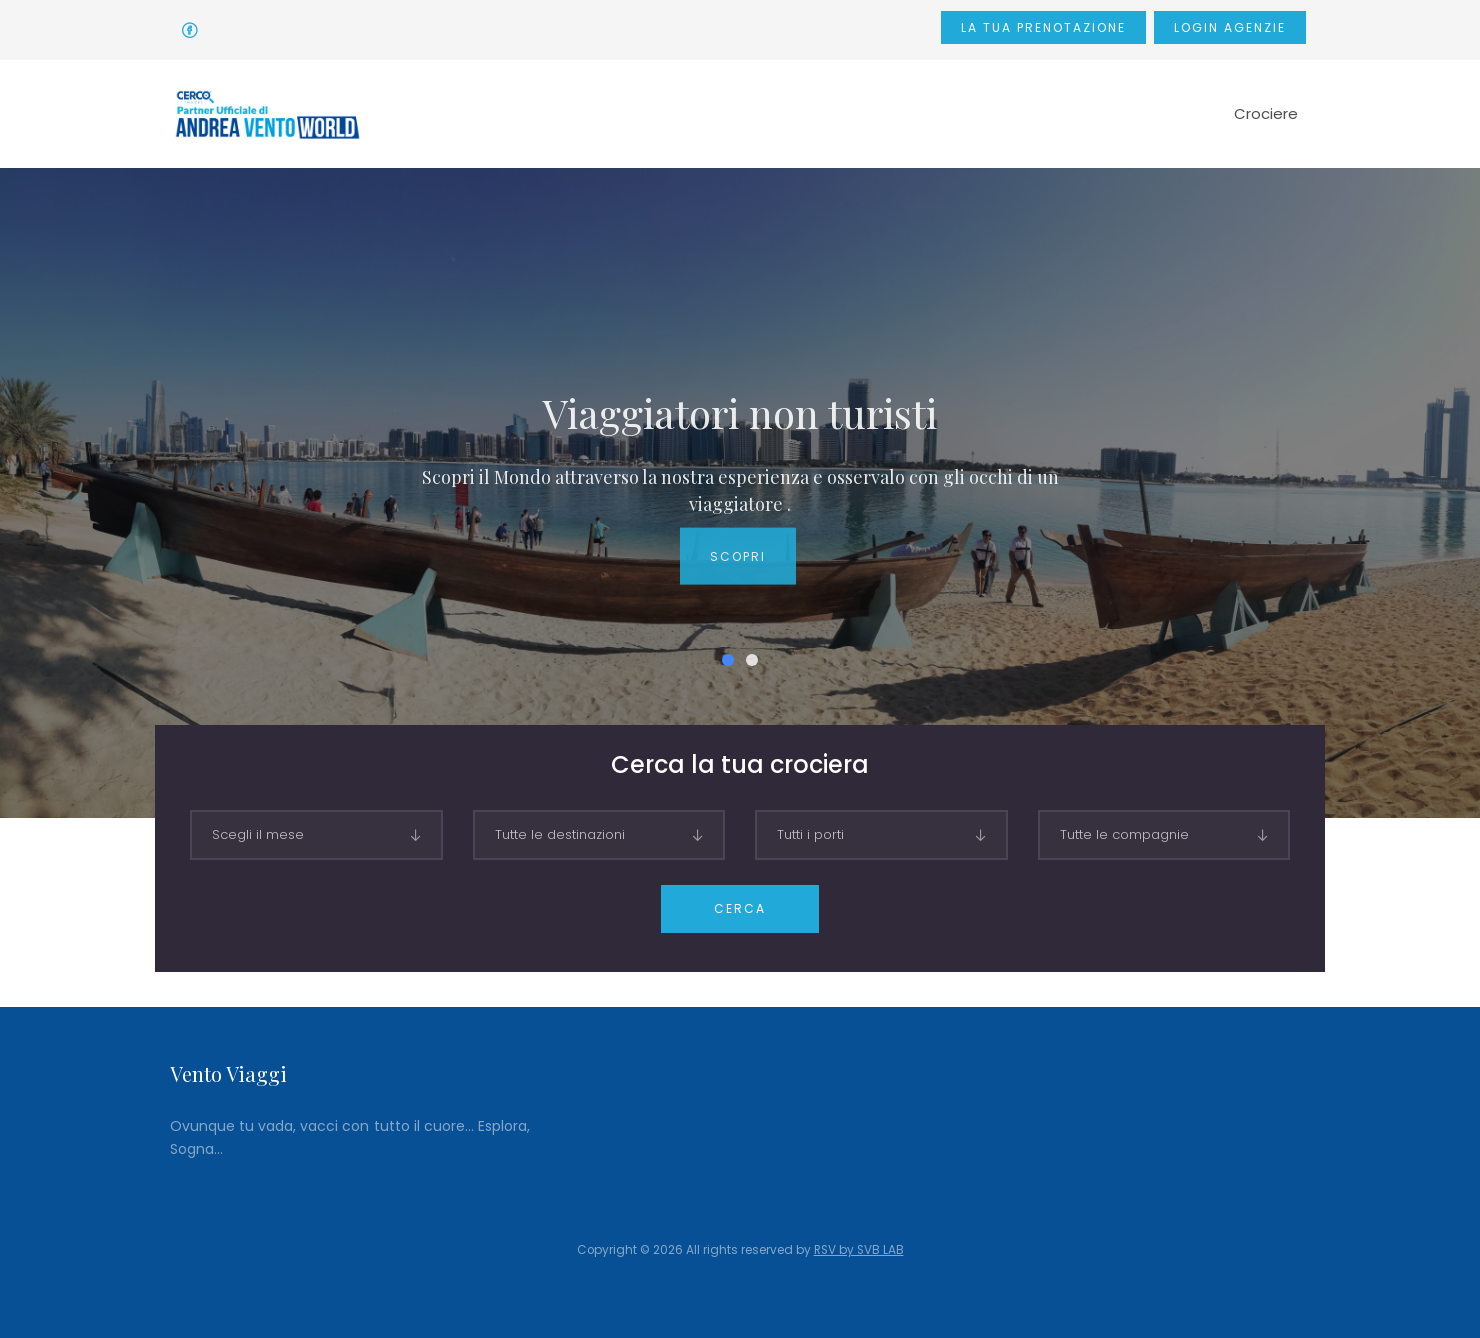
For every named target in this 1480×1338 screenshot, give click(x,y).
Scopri (738, 572)
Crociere (1266, 113)
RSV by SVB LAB (859, 1250)
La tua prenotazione (1043, 27)
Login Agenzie (1230, 27)
